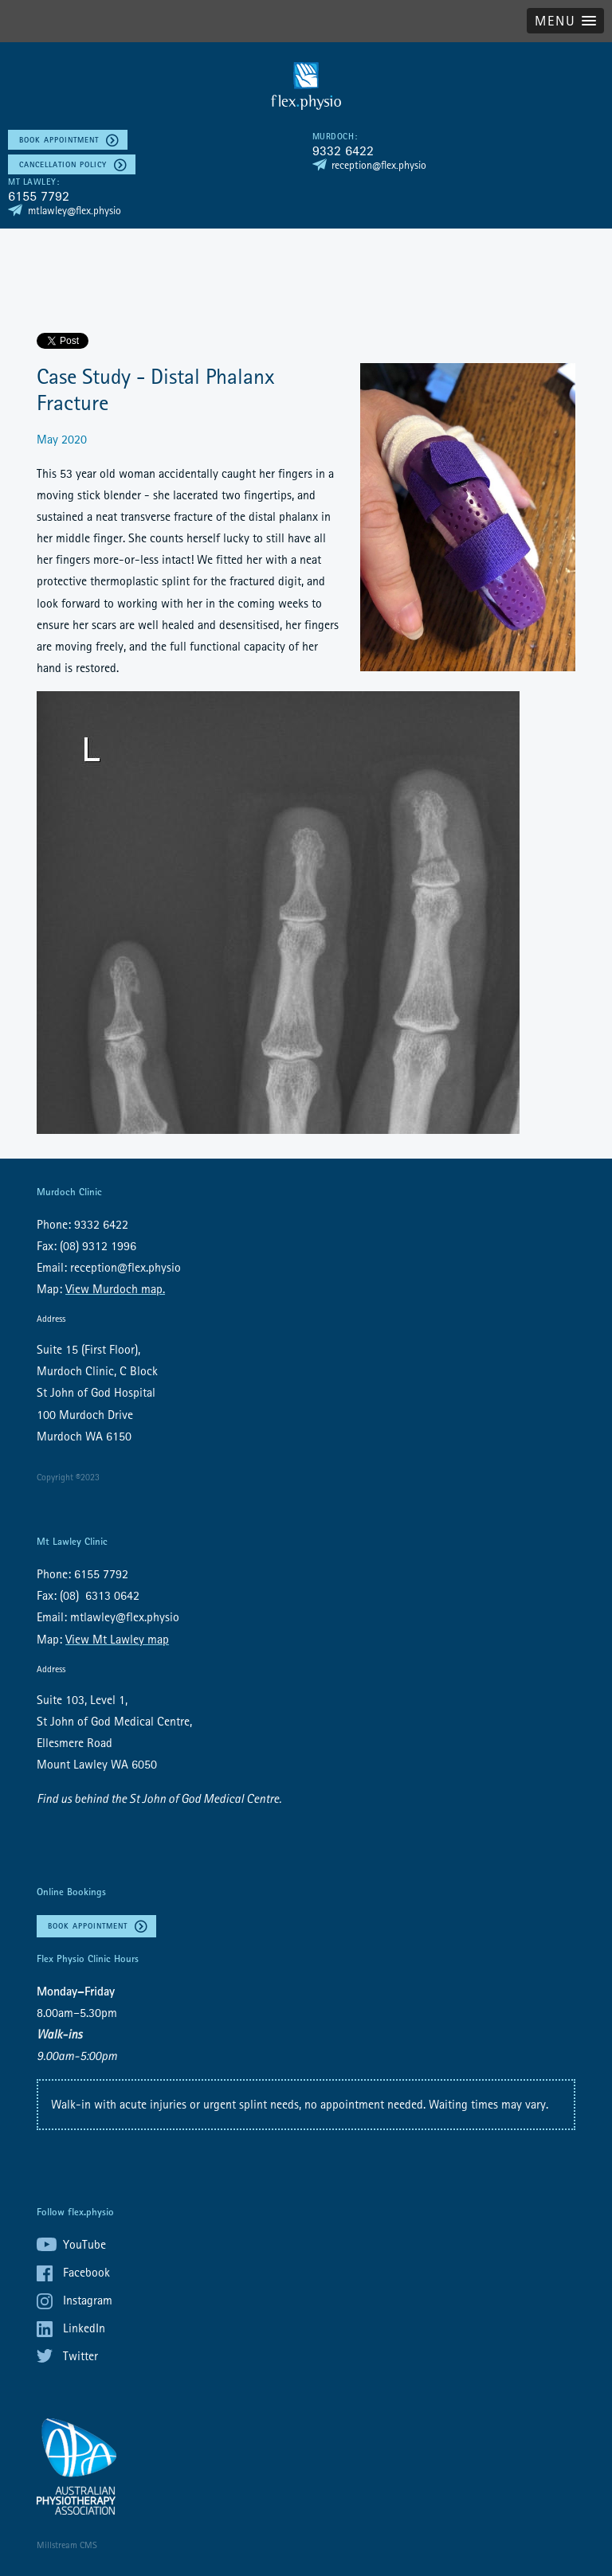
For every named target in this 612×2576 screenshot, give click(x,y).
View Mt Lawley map (117, 1639)
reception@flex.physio (379, 164)
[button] (565, 20)
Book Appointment (59, 140)
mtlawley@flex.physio (74, 210)
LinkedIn (84, 2327)
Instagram (87, 2300)
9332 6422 (343, 150)
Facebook (86, 2272)
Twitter (80, 2355)
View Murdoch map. (115, 1288)
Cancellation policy (63, 164)
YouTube (84, 2244)
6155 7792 (38, 195)
